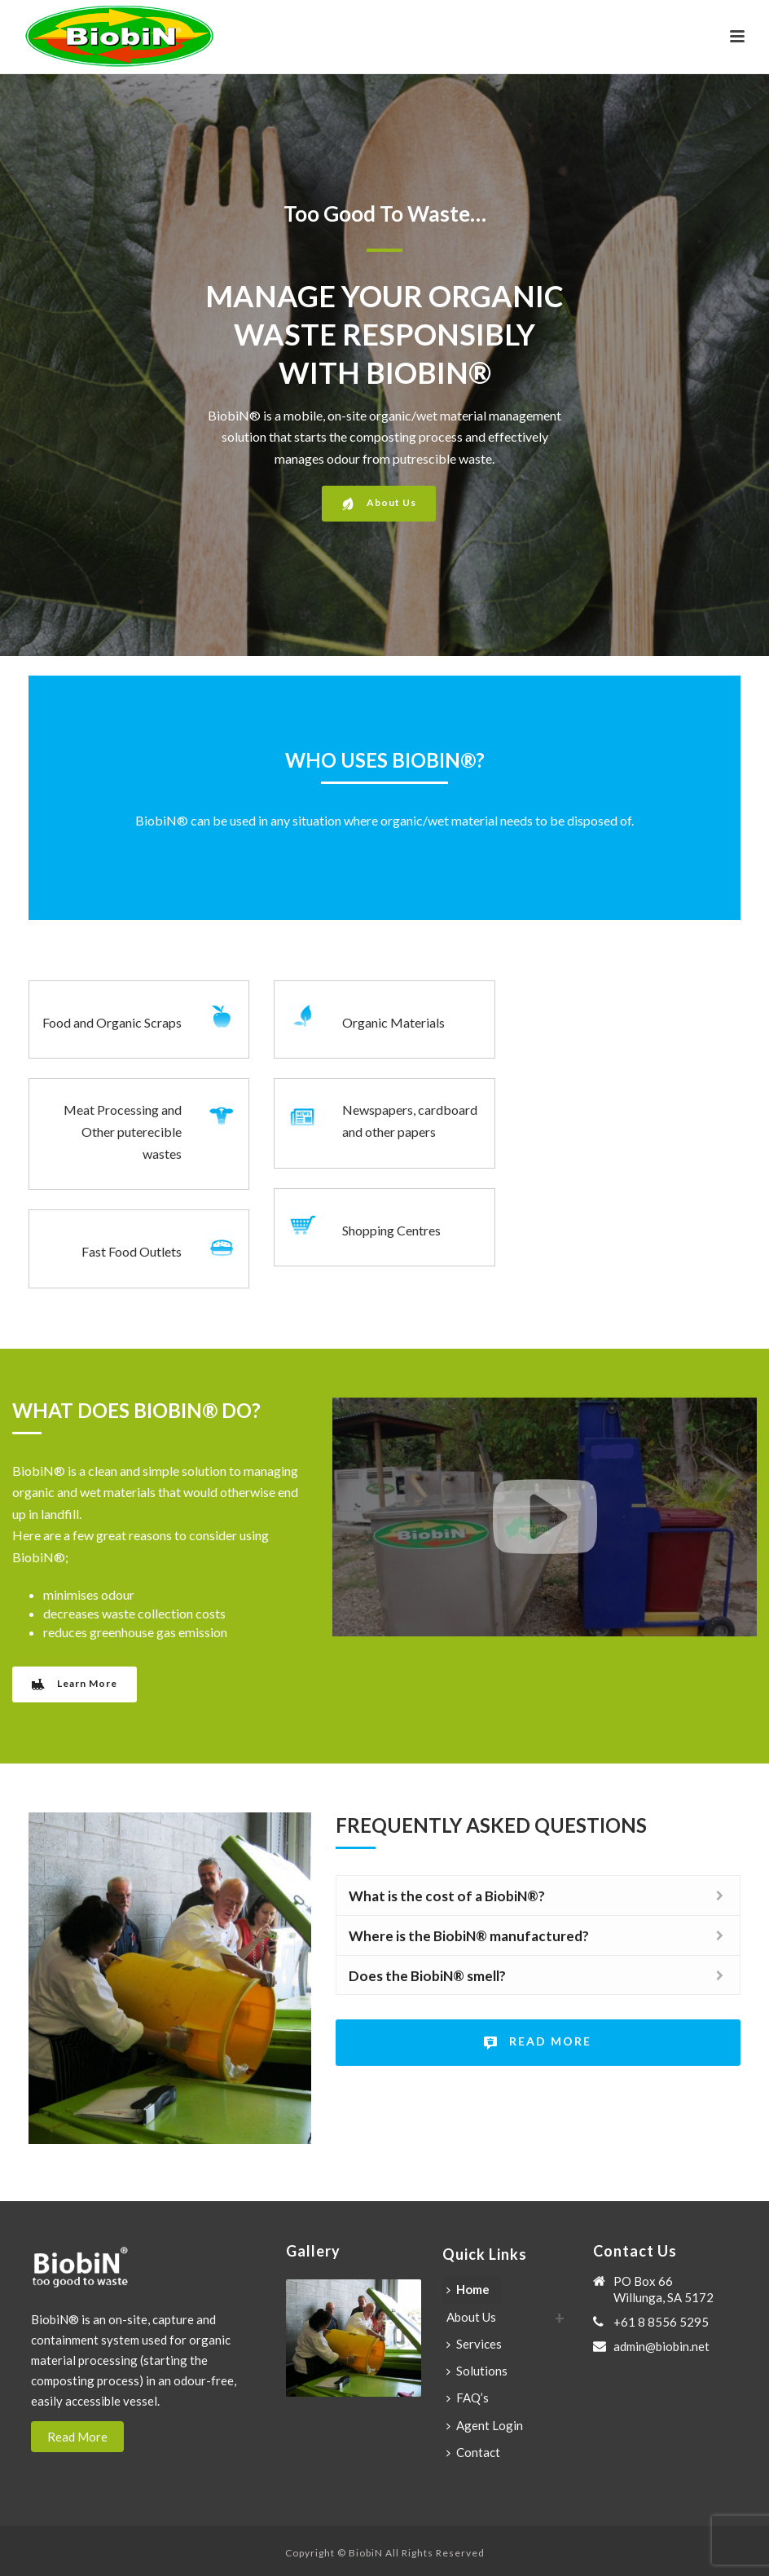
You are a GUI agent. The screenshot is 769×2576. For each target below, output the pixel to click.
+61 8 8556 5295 (661, 2321)
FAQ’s (467, 2397)
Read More (77, 2436)
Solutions (477, 2370)
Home (468, 2289)
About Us (471, 2317)
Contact (473, 2452)
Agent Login (484, 2425)
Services (474, 2343)
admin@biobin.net (661, 2346)
